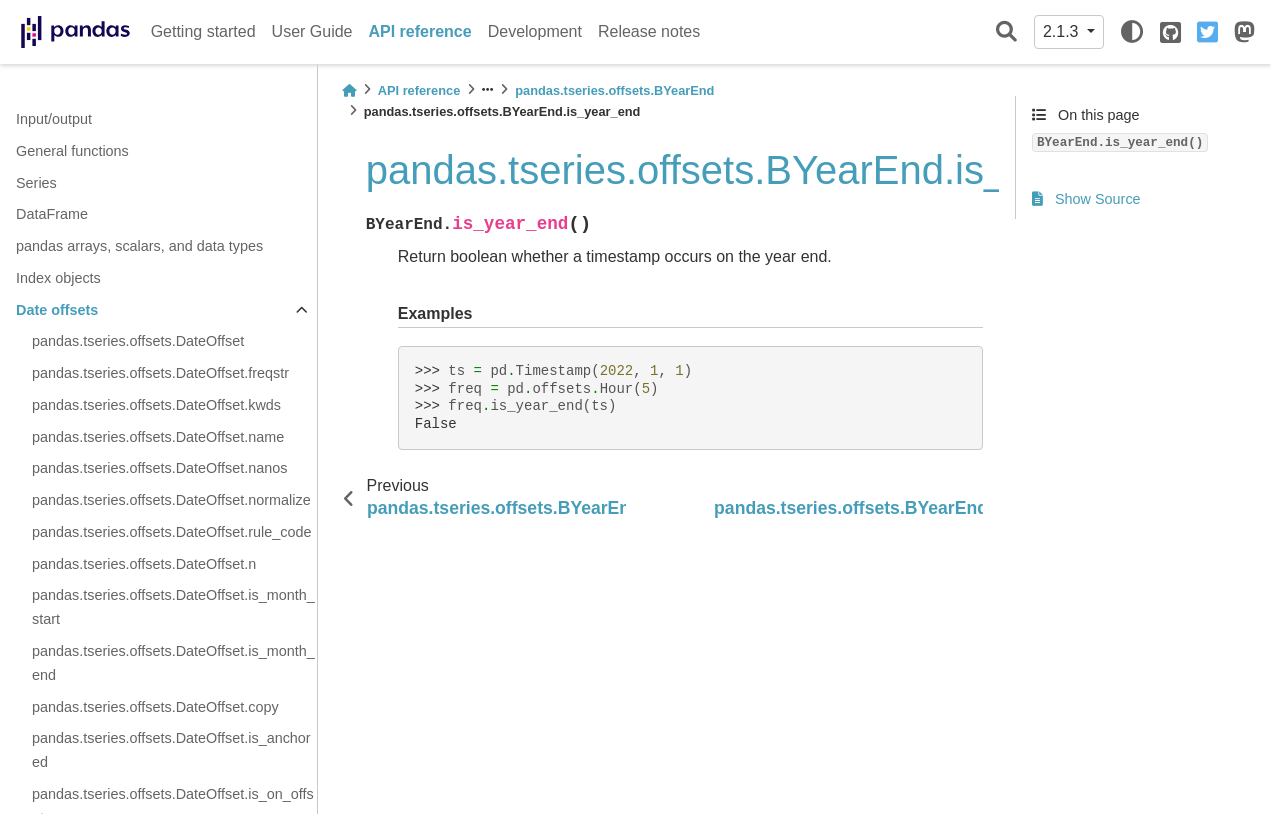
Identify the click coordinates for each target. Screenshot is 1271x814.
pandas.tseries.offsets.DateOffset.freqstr (160, 373)
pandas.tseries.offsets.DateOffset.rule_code (171, 532)
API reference (420, 31)
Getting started (203, 31)
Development (535, 31)
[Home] (349, 90)
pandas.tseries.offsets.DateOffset (138, 341)
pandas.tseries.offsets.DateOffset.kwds (156, 405)
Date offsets (57, 310)
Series (36, 183)
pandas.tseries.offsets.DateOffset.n (144, 564)
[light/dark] (1132, 32)
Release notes (649, 31)
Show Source (1086, 199)
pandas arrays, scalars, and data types (139, 246)
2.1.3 (1063, 31)
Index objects (58, 278)
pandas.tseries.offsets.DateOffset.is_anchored (171, 750)
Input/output (54, 119)
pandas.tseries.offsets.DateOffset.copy (155, 707)
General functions (72, 151)
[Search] (1006, 32)
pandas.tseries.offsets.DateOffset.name (158, 437)
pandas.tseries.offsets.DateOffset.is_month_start (173, 607)
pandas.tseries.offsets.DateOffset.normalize (171, 500)
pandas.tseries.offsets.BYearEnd (614, 90)
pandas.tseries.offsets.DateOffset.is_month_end (173, 663)
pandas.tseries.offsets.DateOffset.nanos (159, 468)
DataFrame (52, 214)
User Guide (312, 31)
